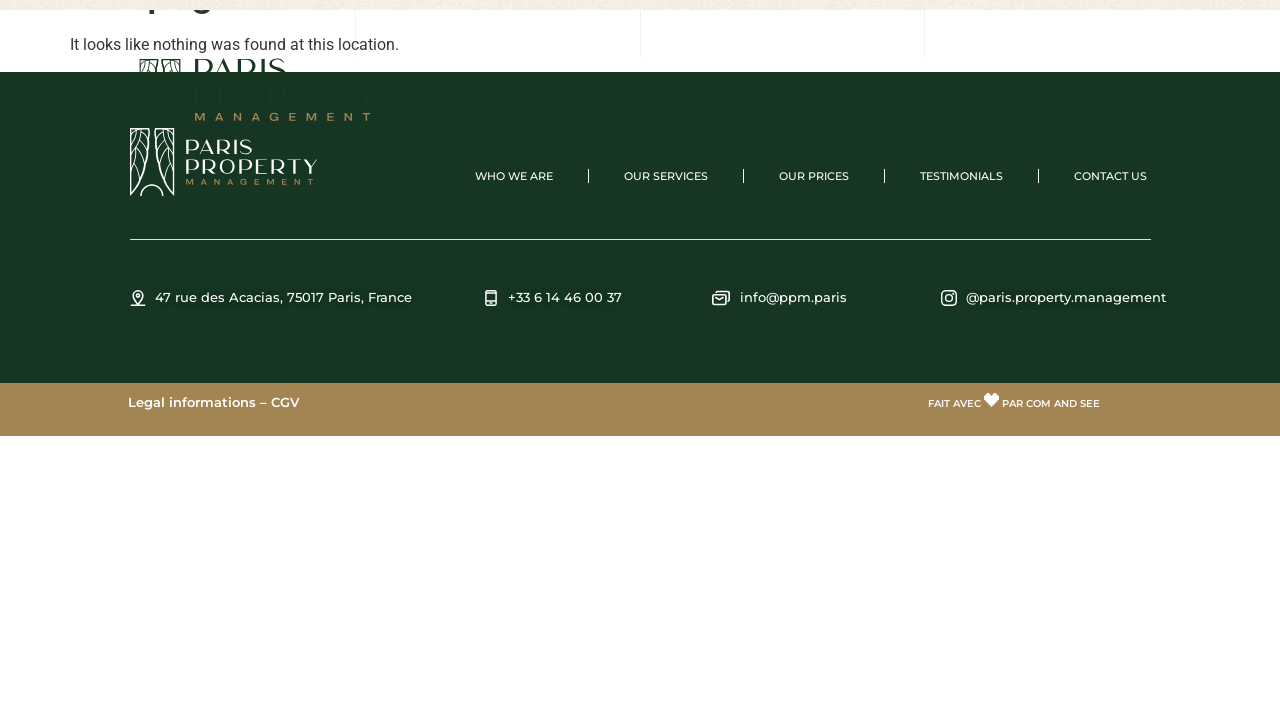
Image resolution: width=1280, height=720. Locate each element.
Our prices (774, 89)
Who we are (578, 89)
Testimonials (868, 89)
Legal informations (192, 402)
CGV (285, 402)
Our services (678, 89)
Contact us (965, 89)
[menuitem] (1056, 90)
